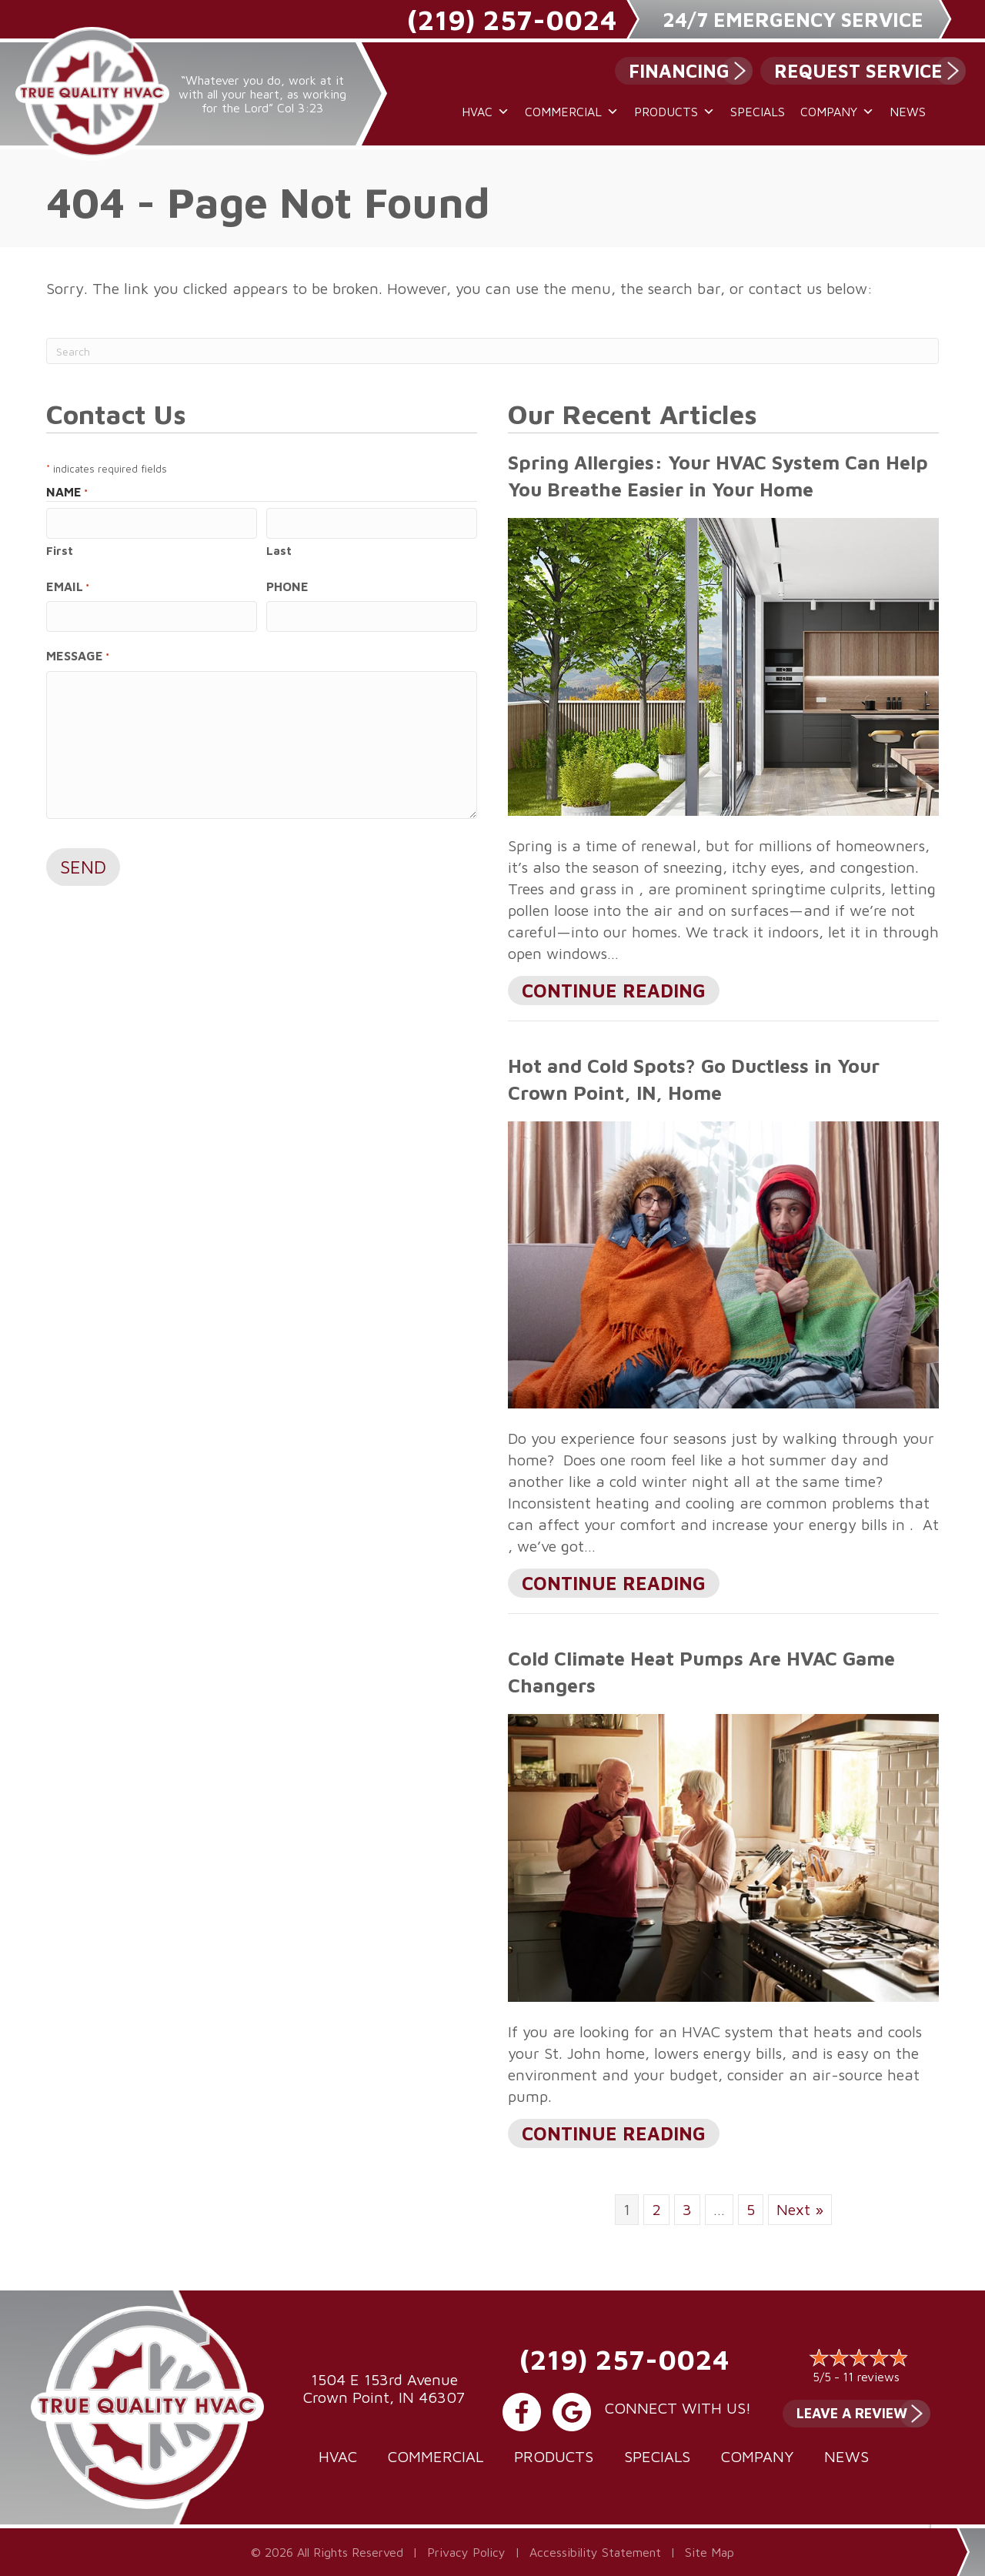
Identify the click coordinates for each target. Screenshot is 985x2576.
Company (837, 111)
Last (279, 549)
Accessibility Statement (595, 2552)
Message (77, 655)
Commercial (572, 111)
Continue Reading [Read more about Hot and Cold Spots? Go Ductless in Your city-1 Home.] (614, 1585)
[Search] (492, 351)
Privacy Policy (466, 2552)
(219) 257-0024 (511, 19)
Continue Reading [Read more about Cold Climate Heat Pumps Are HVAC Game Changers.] (614, 2135)
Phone (287, 586)
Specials (757, 112)
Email (67, 586)
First (59, 549)
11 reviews (871, 2377)
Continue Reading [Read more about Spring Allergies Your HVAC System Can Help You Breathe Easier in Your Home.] (614, 992)
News (908, 112)
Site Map (709, 2552)
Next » (799, 2209)
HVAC (485, 111)
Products (674, 111)
